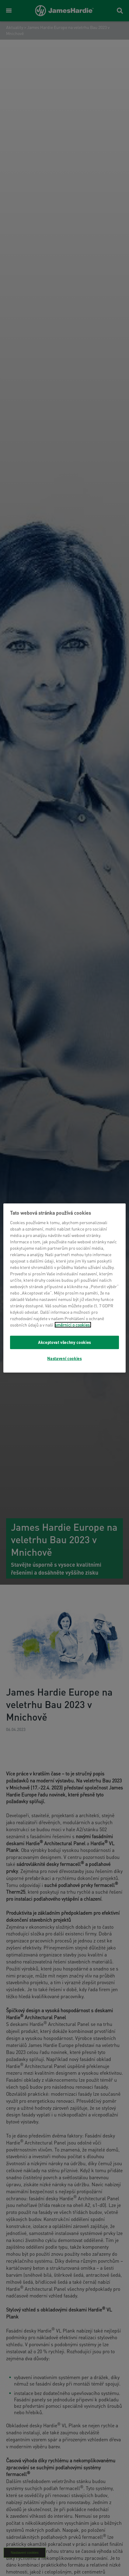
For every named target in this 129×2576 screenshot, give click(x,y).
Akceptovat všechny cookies (64, 1342)
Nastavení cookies (64, 1358)
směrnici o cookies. (73, 1324)
